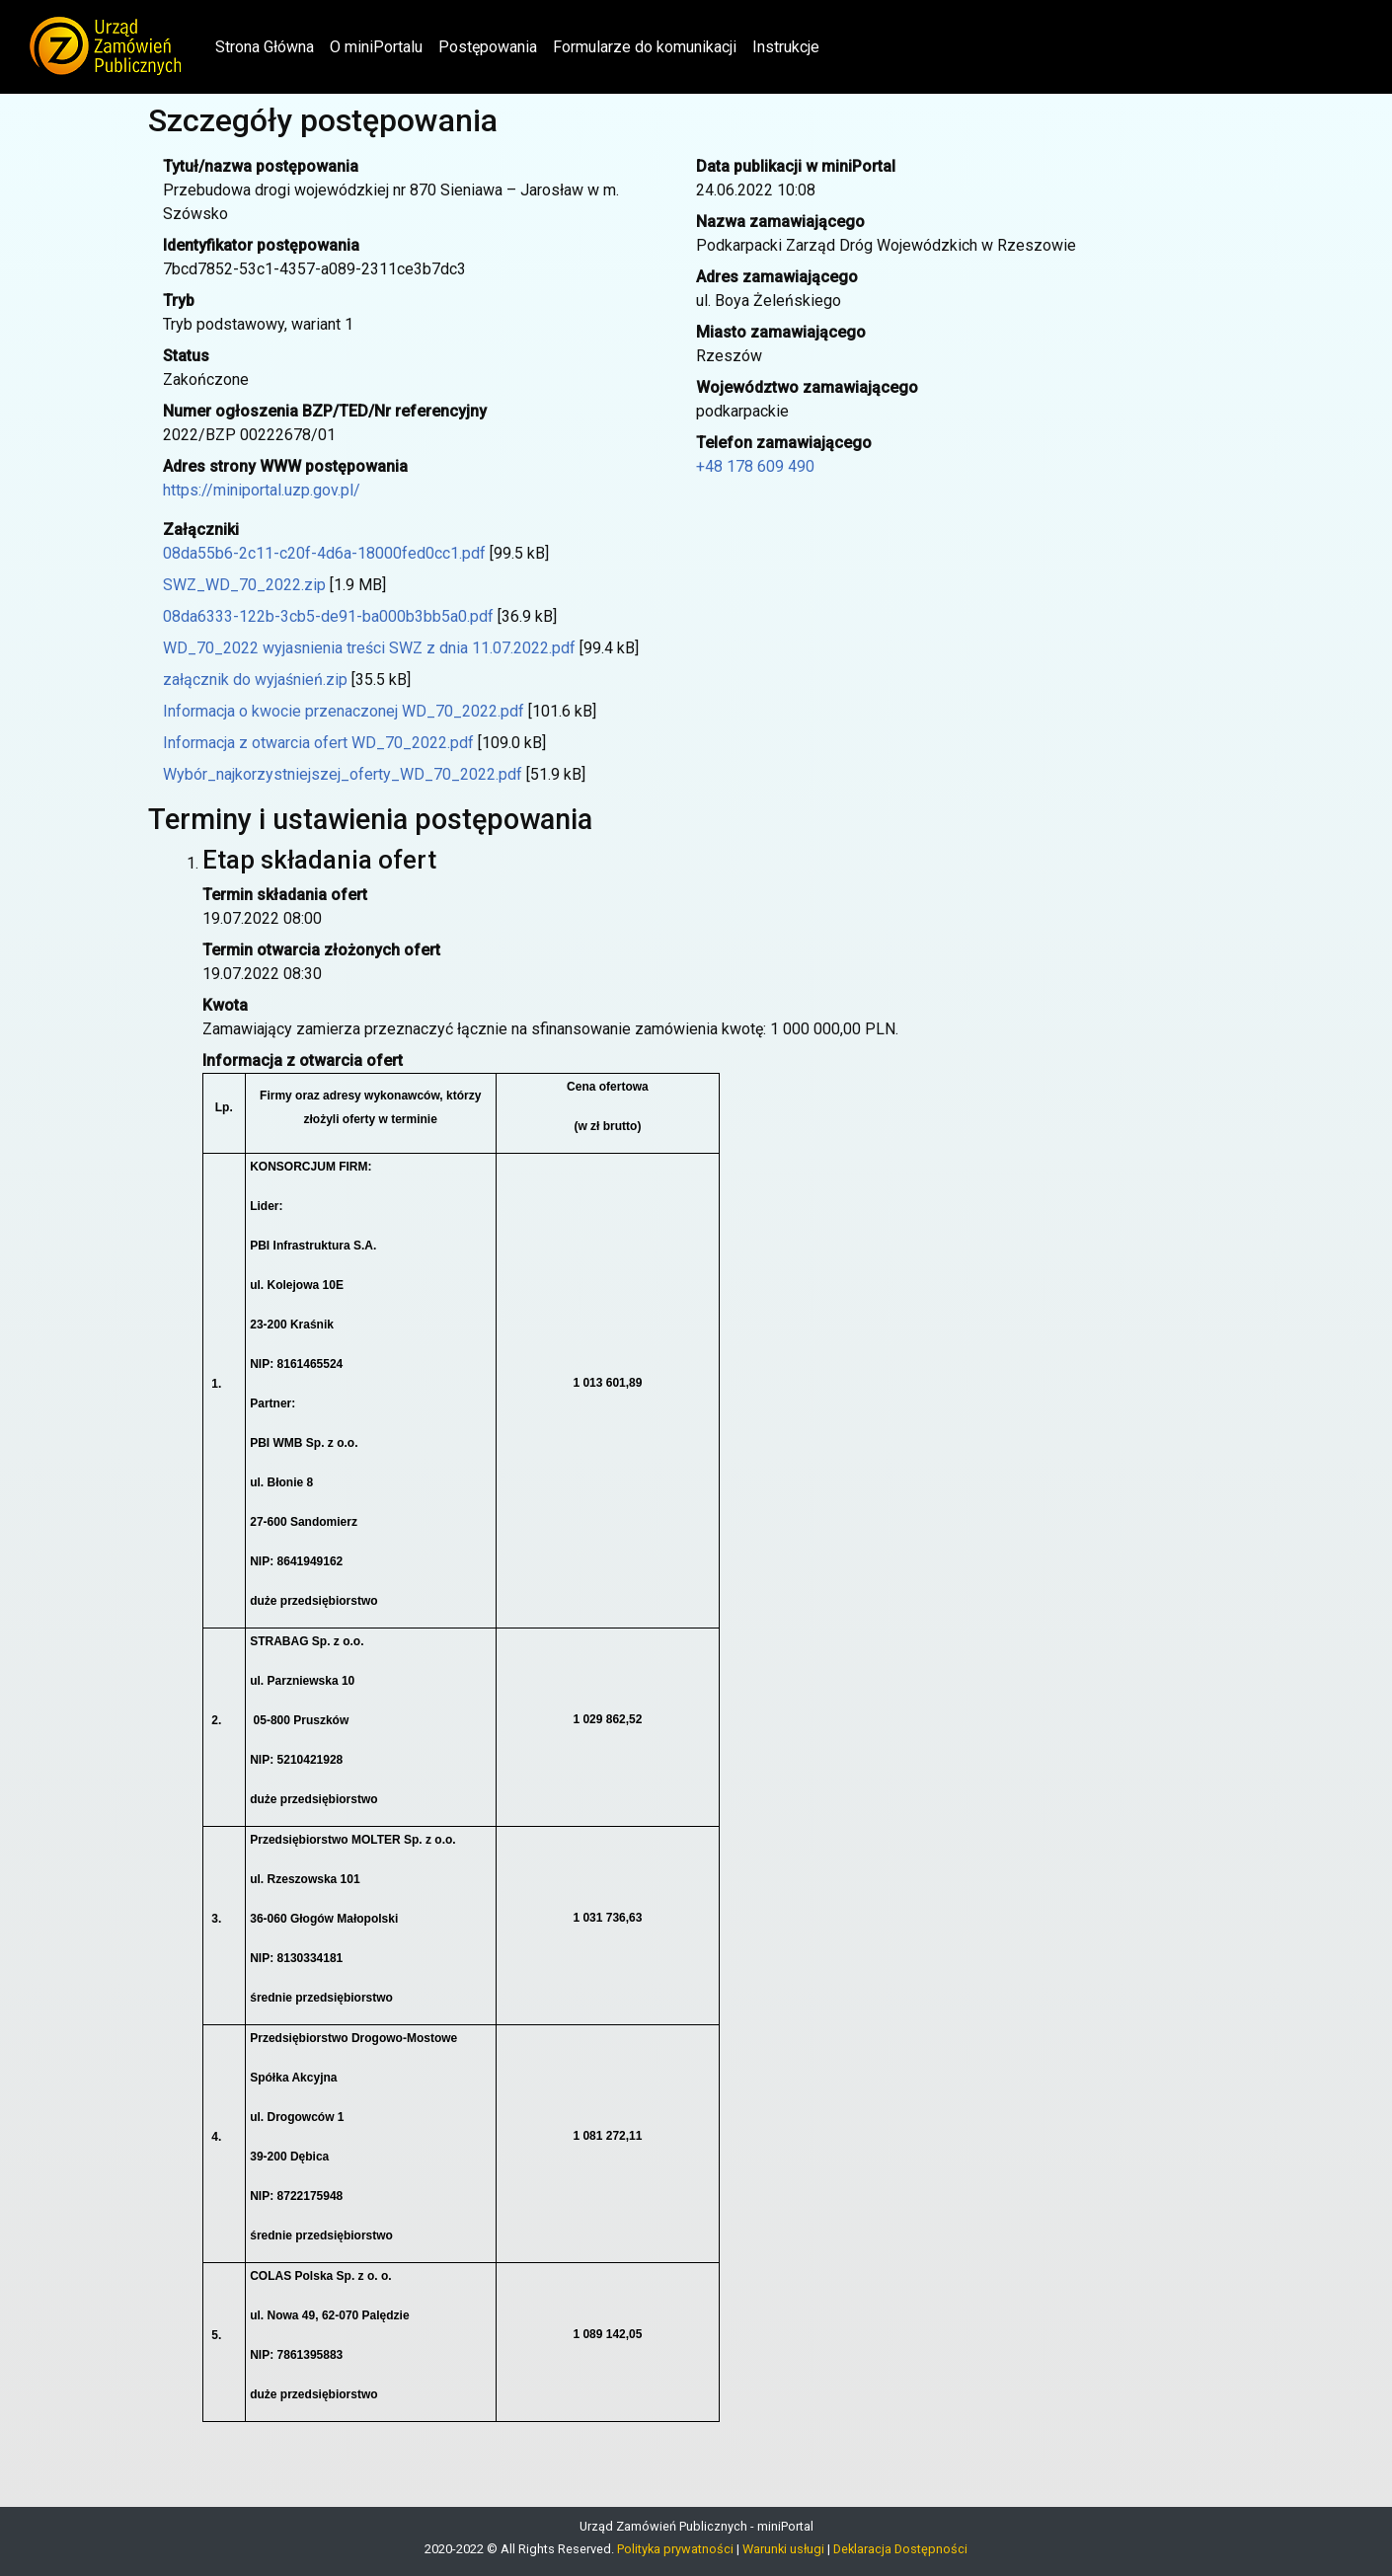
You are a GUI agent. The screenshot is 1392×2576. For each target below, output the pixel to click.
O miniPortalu (376, 47)
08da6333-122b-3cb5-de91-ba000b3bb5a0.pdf (328, 616)
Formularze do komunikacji (644, 47)
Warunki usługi (783, 2548)
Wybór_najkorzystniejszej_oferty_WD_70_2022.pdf (342, 774)
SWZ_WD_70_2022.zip (244, 584)
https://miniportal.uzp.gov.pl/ (261, 490)
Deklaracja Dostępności (900, 2548)
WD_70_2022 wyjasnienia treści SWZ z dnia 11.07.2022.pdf (369, 648)
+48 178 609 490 (755, 466)
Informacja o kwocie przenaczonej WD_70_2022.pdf (343, 711)
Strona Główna (268, 45)
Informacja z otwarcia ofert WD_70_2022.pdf (318, 742)
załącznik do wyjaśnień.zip (255, 679)
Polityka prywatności (675, 2548)
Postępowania (487, 47)
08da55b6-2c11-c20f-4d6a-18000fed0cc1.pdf (324, 553)
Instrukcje (785, 47)
